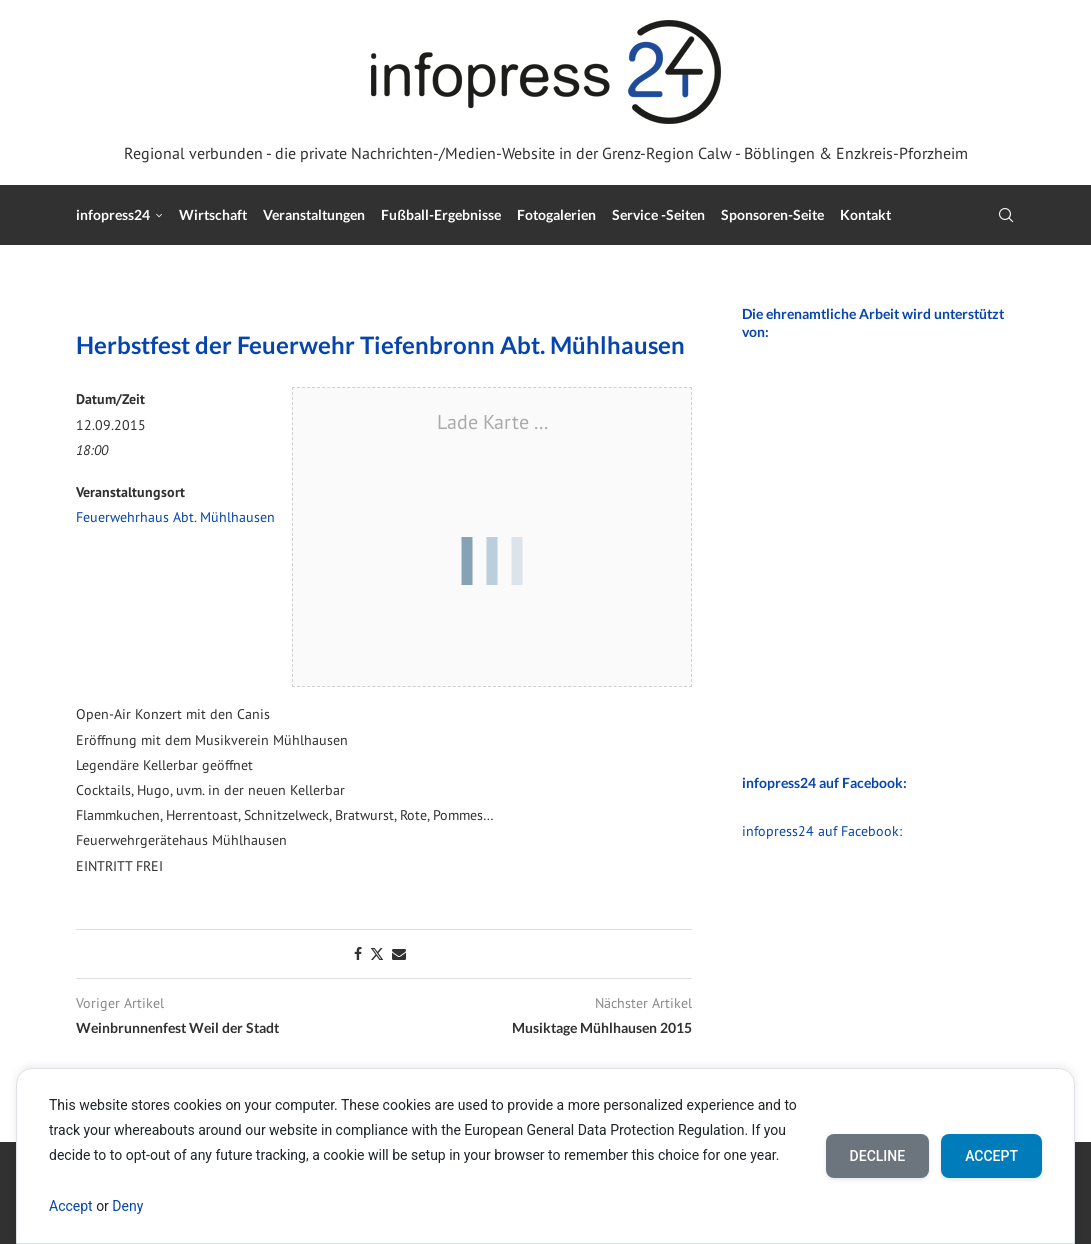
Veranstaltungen (314, 214)
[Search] (1006, 215)
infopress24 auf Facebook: (822, 831)
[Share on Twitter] (377, 954)
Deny (127, 1206)
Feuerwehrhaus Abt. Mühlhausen (175, 517)
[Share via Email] (399, 954)
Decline (878, 1156)
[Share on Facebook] (358, 954)
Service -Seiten (658, 214)
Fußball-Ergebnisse (441, 214)
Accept (71, 1206)
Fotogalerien (556, 214)
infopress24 (113, 214)
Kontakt (865, 214)
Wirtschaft (213, 214)
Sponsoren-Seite (772, 214)
